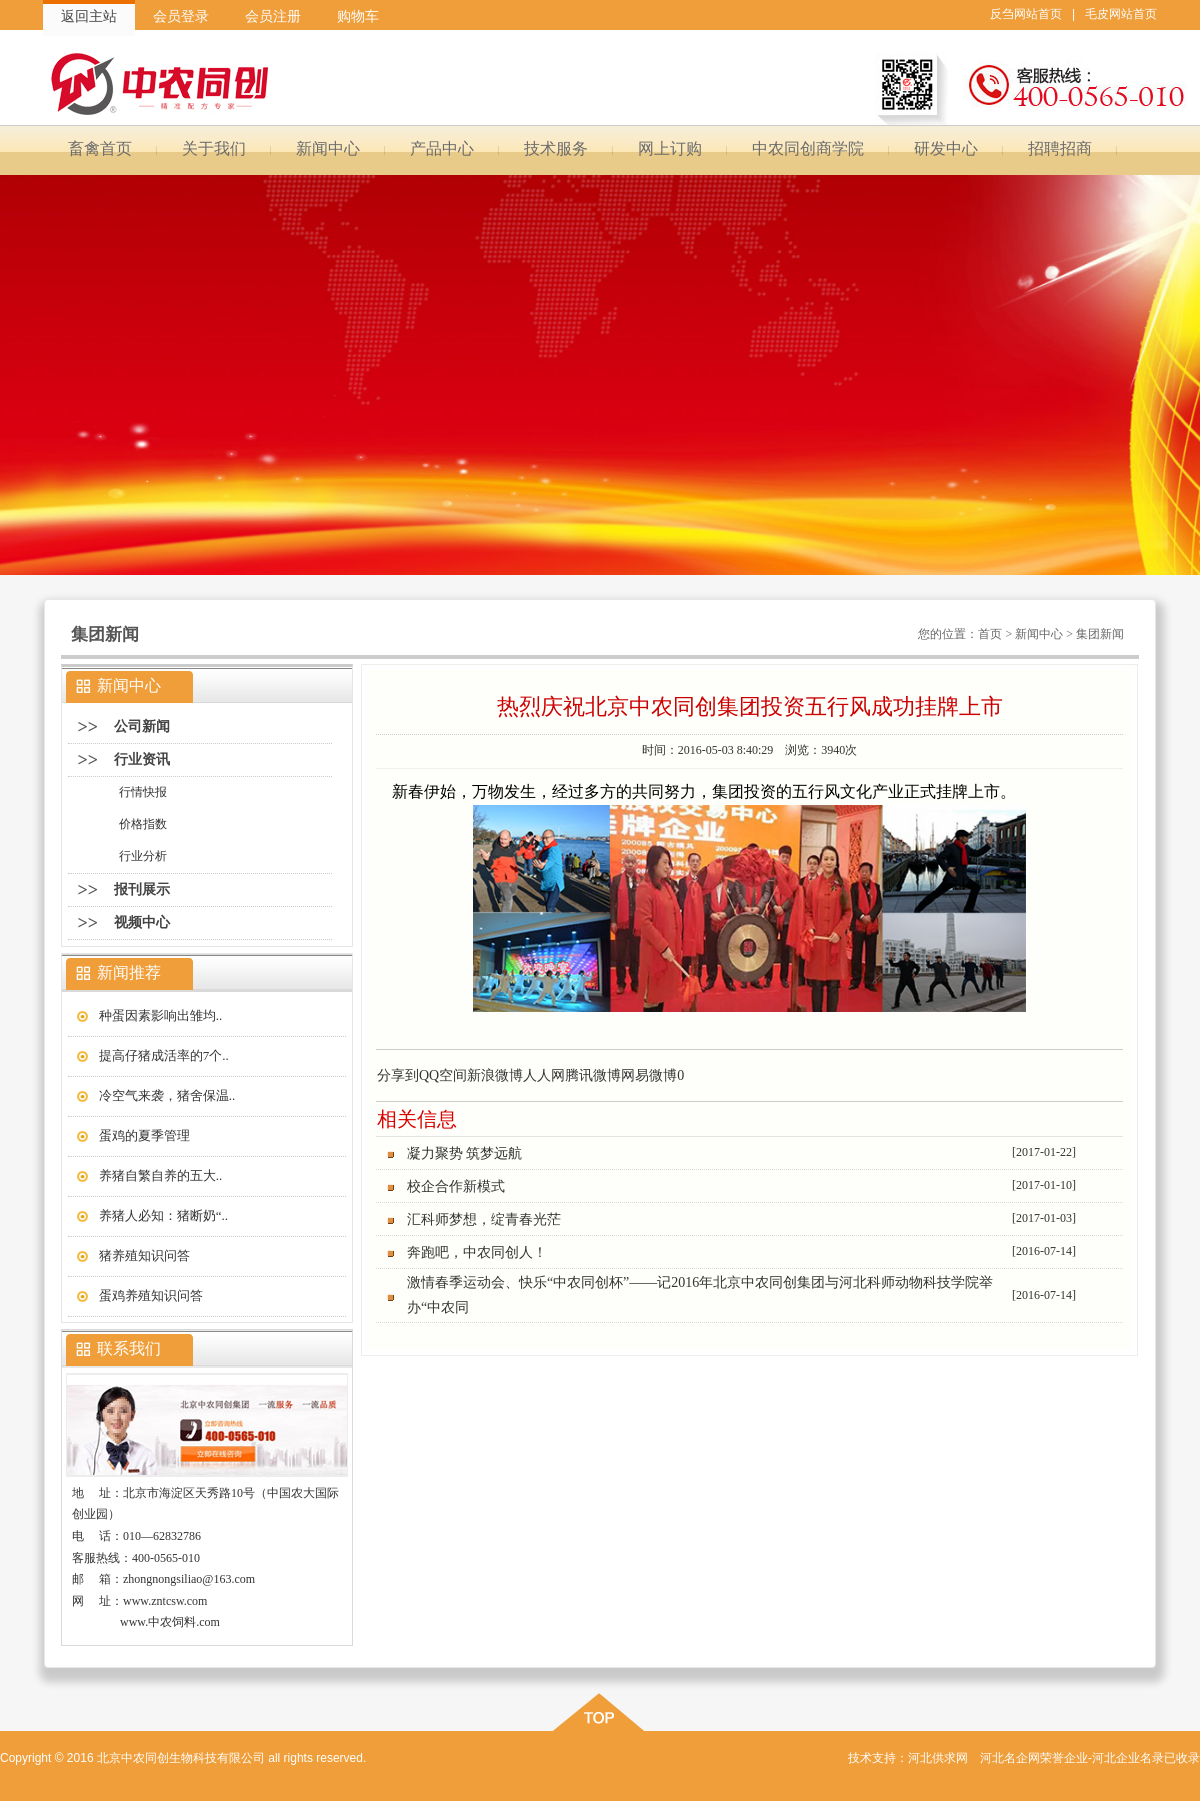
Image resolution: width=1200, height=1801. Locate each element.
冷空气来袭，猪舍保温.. (167, 1095)
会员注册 (273, 16)
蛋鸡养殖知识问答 (151, 1295)
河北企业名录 (1128, 1758)
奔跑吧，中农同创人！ (477, 1252)
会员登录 (181, 16)
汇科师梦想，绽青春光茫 (484, 1219)
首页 (990, 634)
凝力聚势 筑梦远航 (465, 1153)
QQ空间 (443, 1075)
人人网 (544, 1075)
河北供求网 (938, 1758)
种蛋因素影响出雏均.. (161, 1015)
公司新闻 (142, 726)
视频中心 (142, 922)
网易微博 (649, 1075)
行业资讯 (142, 759)
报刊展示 (142, 889)
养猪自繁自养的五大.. (161, 1175)
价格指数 (143, 824)
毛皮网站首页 (1121, 14)
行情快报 (143, 792)
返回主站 (89, 16)
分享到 (398, 1075)
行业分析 (143, 856)
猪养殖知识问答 (144, 1255)
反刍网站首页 (1026, 14)
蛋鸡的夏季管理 (144, 1135)
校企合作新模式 (456, 1186)
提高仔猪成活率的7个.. (164, 1055)
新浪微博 (495, 1075)
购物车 (358, 16)
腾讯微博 (593, 1075)
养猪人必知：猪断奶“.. (163, 1215)
